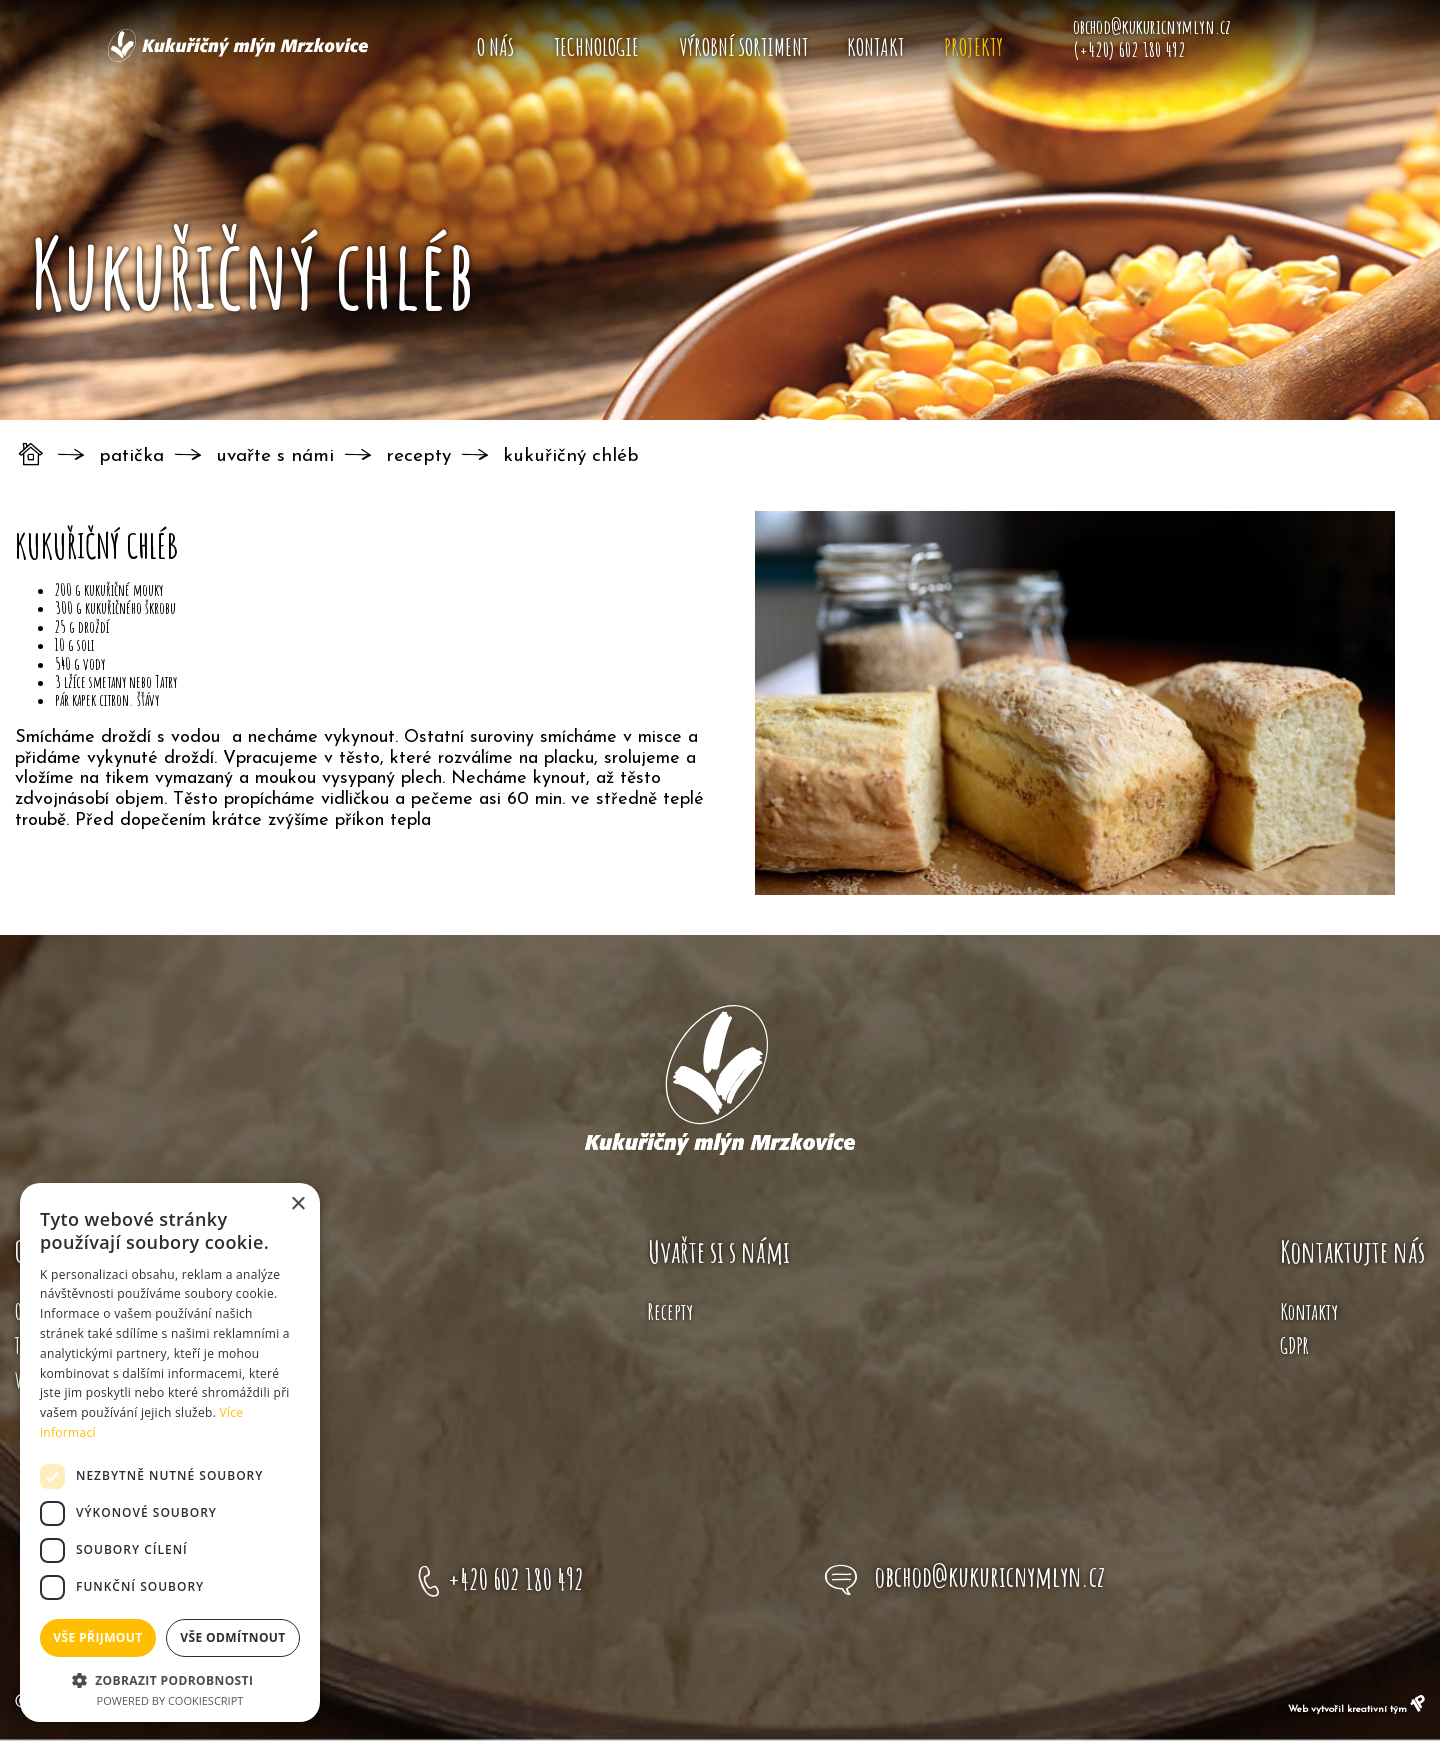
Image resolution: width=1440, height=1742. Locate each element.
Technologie (596, 47)
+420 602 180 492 (516, 1579)
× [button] (297, 1204)
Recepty (418, 456)
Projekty (973, 47)
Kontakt (875, 47)
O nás (495, 47)
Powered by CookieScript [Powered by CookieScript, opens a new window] (170, 1700)
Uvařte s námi (275, 456)
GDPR (1294, 1345)
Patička (131, 456)
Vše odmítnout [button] (232, 1637)
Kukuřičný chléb (571, 456)
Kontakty (1309, 1311)
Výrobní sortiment (743, 47)
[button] (170, 1679)
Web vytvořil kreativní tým (1356, 1709)
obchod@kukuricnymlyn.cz (990, 1576)
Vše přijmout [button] (97, 1637)
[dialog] (170, 1452)
